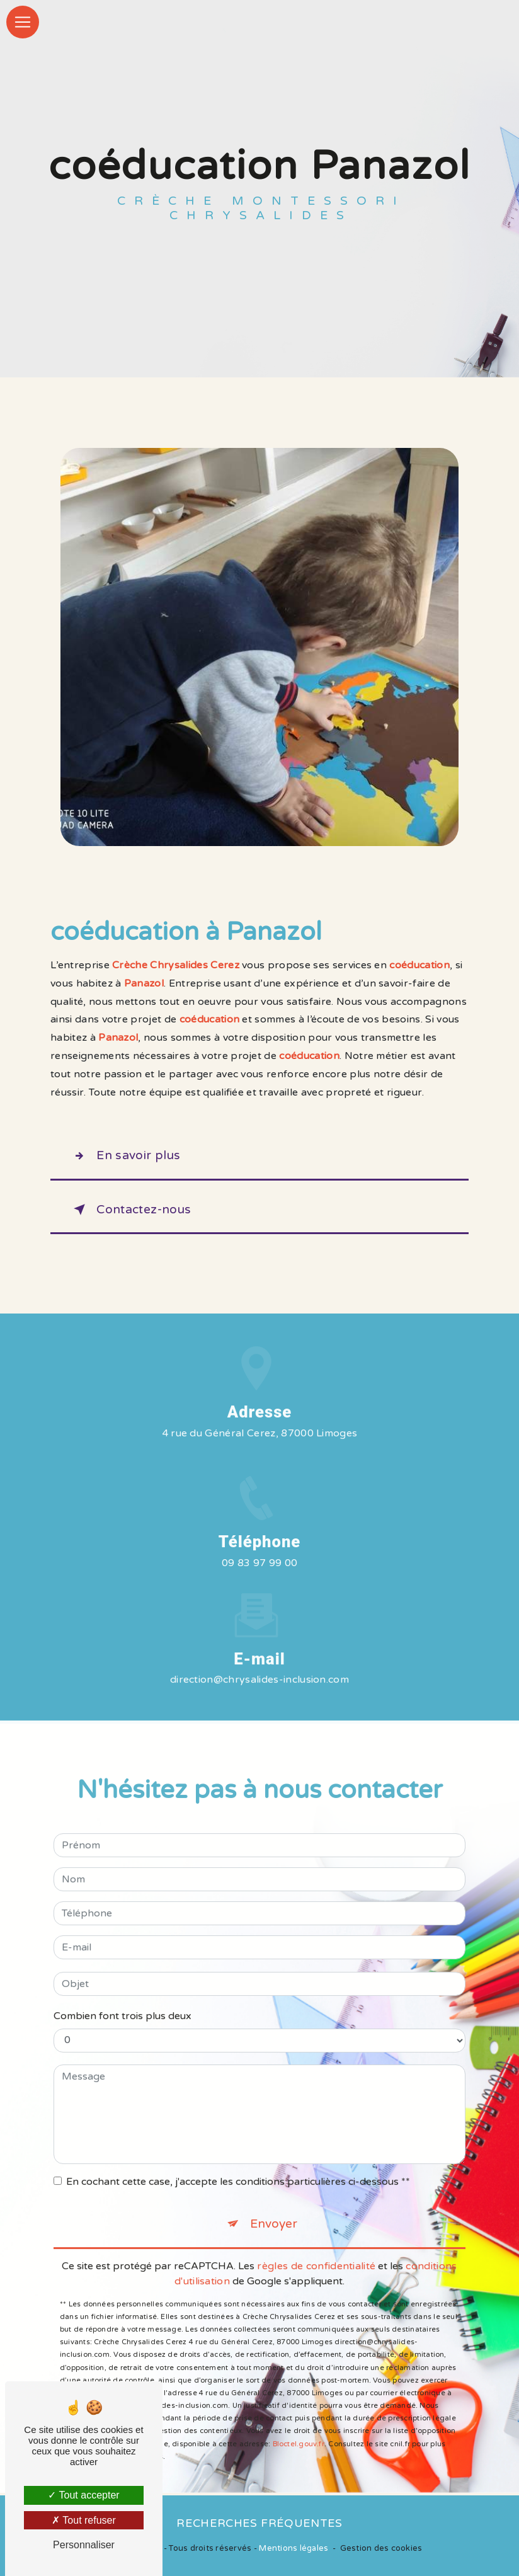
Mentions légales (293, 2548)
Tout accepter (83, 2495)
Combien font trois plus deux (122, 2000)
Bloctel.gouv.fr (298, 2428)
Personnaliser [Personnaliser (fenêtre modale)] (84, 2544)
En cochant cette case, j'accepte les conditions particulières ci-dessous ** (238, 2166)
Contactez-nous (130, 1209)
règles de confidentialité (316, 2250)
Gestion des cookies (381, 2548)
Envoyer (273, 2208)
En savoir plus (125, 1156)
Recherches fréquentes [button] (259, 2523)
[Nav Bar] (22, 22)
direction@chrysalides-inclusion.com (259, 1663)
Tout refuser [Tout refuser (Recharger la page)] (84, 2520)
